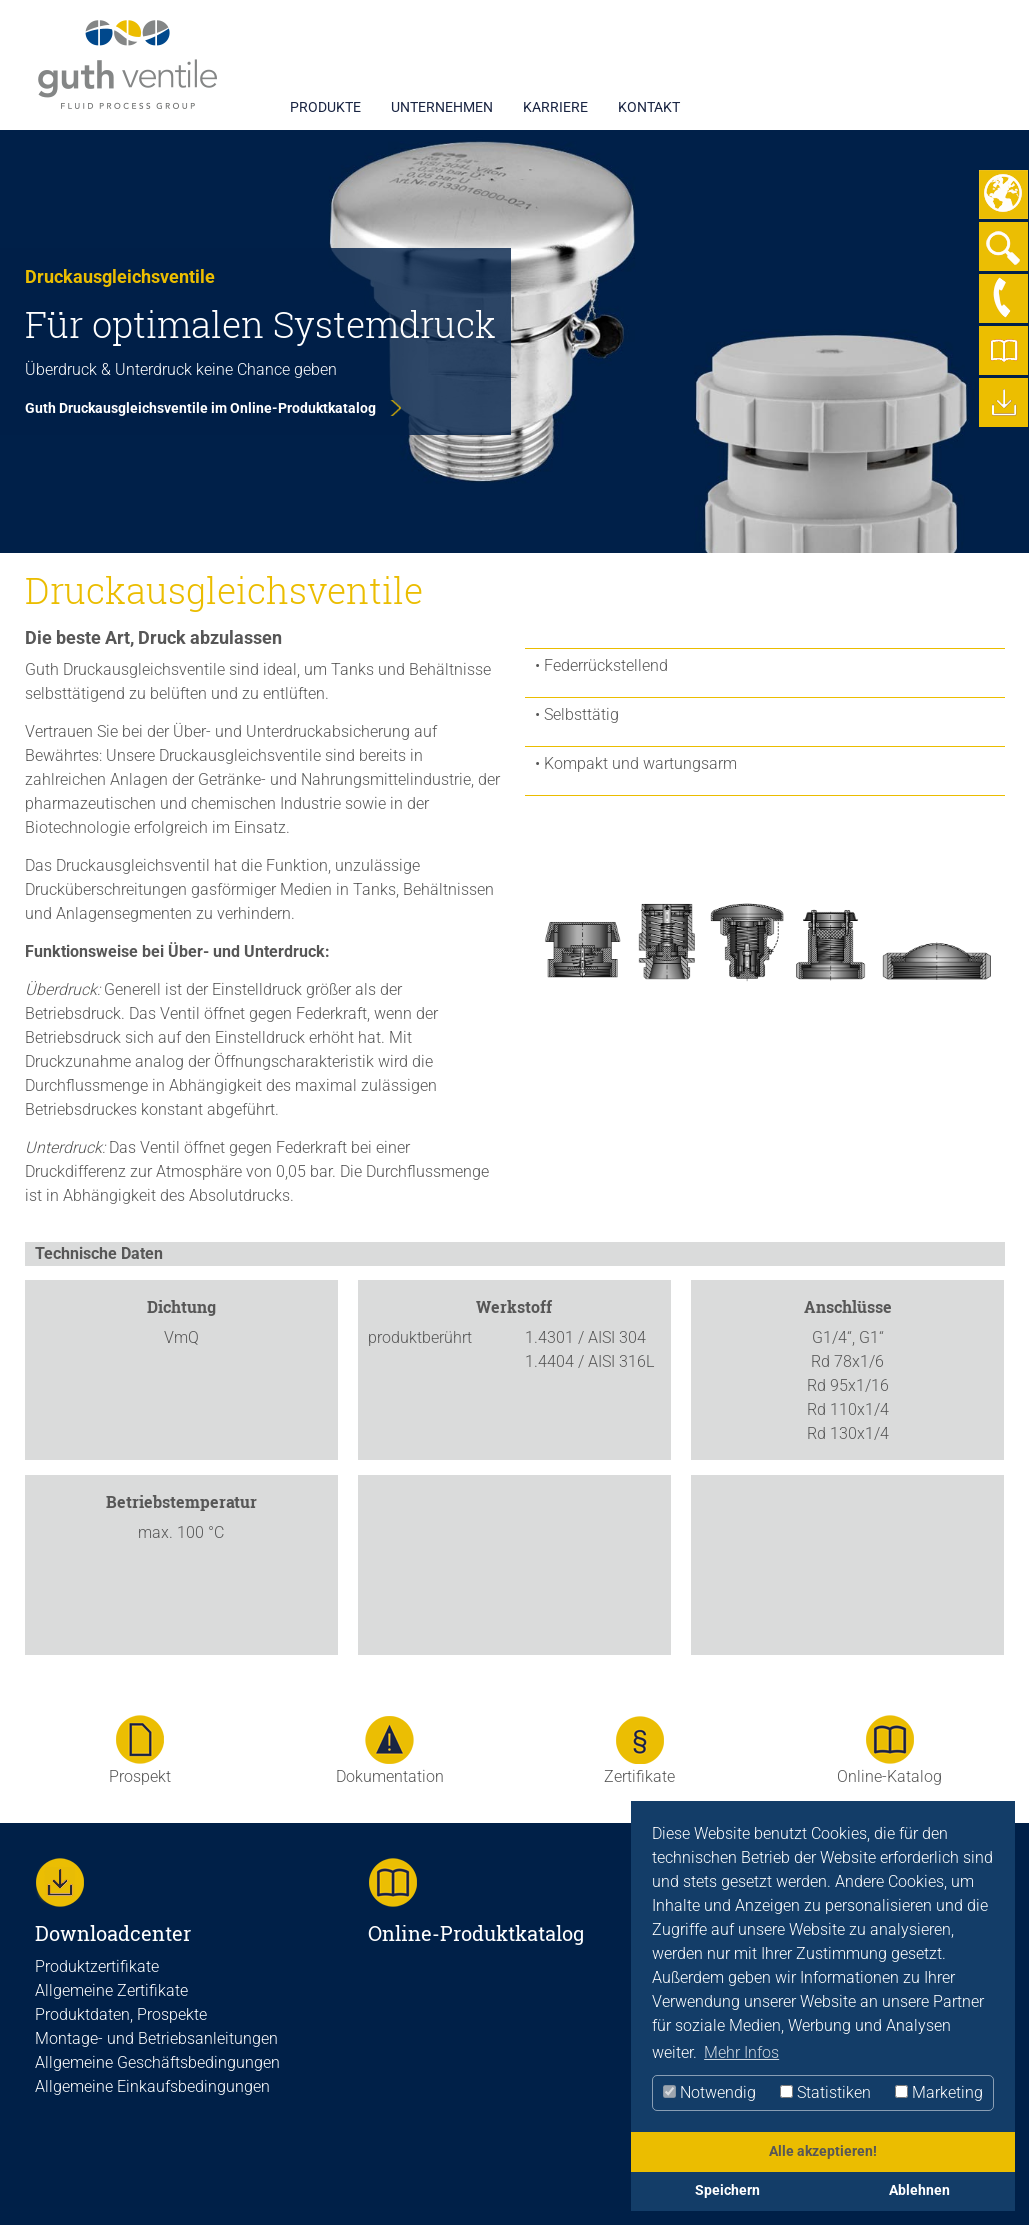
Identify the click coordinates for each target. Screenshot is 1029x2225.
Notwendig (709, 2092)
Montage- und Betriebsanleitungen (156, 2038)
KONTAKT (649, 107)
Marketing (939, 2092)
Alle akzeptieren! (823, 2151)
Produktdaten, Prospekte (121, 2014)
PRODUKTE (325, 107)
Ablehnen (919, 2190)
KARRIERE (555, 107)
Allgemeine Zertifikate (111, 1990)
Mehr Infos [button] (741, 2052)
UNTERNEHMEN (442, 107)
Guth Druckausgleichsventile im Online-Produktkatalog (200, 408)
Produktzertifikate (97, 1966)
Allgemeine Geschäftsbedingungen (157, 2062)
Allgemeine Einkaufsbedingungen (152, 2086)
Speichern (727, 2190)
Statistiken (825, 2092)
